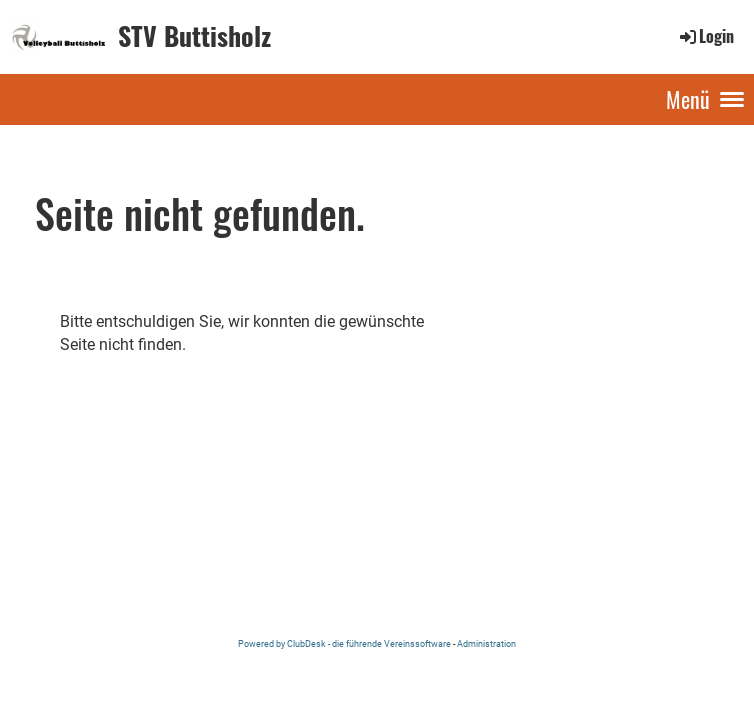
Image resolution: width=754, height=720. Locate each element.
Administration (486, 643)
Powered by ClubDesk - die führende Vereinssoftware (344, 643)
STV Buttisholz (194, 36)
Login (705, 36)
